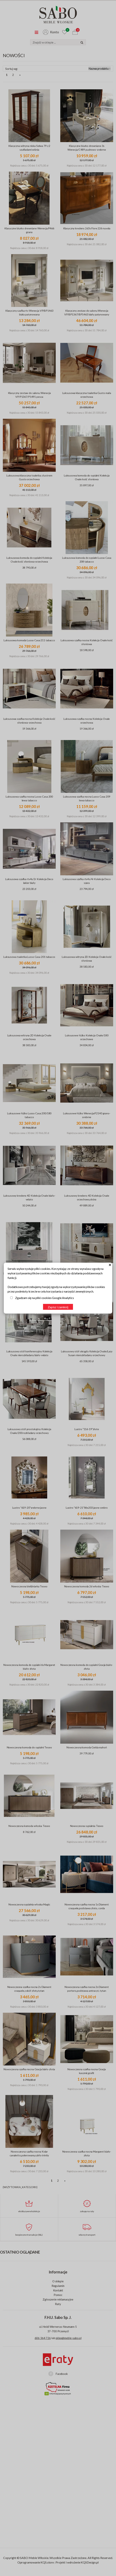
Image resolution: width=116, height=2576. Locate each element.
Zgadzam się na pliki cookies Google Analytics (44, 1298)
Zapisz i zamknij (58, 1307)
